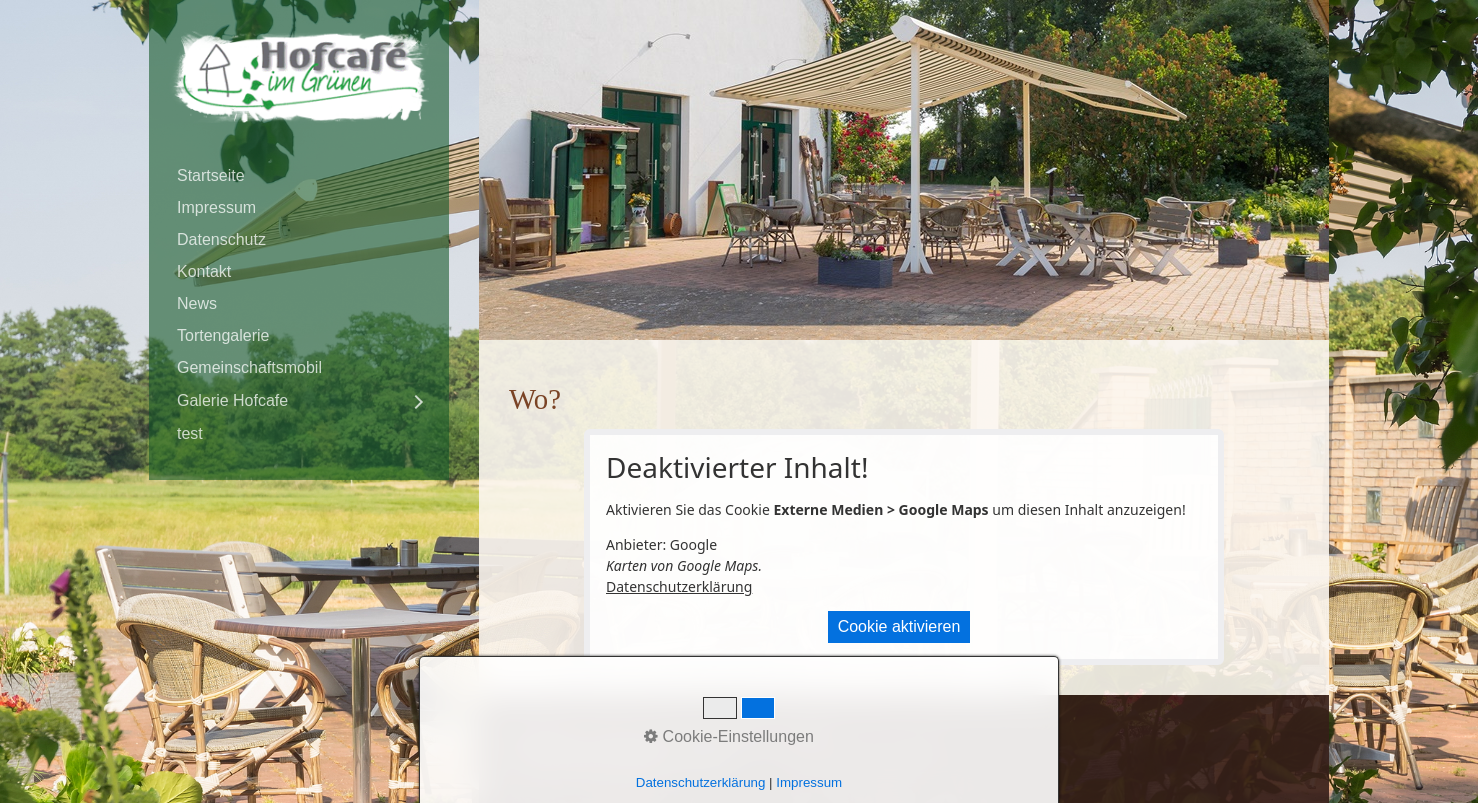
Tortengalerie (223, 335)
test (190, 433)
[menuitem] (299, 176)
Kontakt (204, 271)
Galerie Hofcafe (232, 400)
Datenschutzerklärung (679, 586)
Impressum (216, 207)
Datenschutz (221, 239)
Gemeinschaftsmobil (249, 367)
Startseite (211, 175)
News (197, 303)
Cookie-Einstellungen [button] (729, 736)
